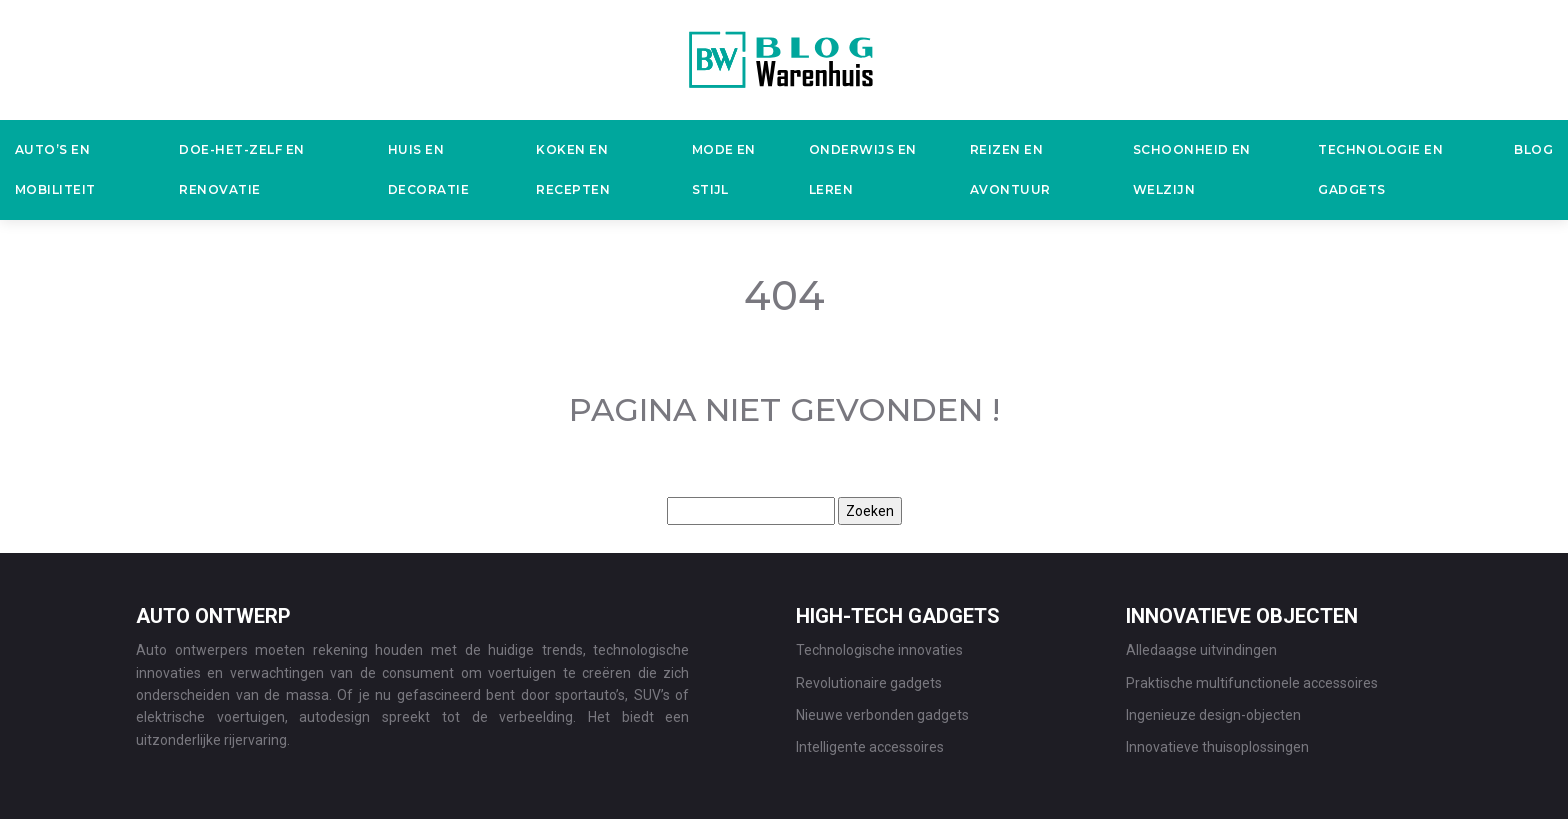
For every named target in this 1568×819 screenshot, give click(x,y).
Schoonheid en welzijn (1192, 169)
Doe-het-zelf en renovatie (241, 169)
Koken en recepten (573, 169)
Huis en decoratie (428, 169)
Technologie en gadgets (1380, 169)
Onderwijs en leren (863, 169)
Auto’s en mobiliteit (55, 169)
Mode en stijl (724, 169)
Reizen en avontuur (1010, 169)
